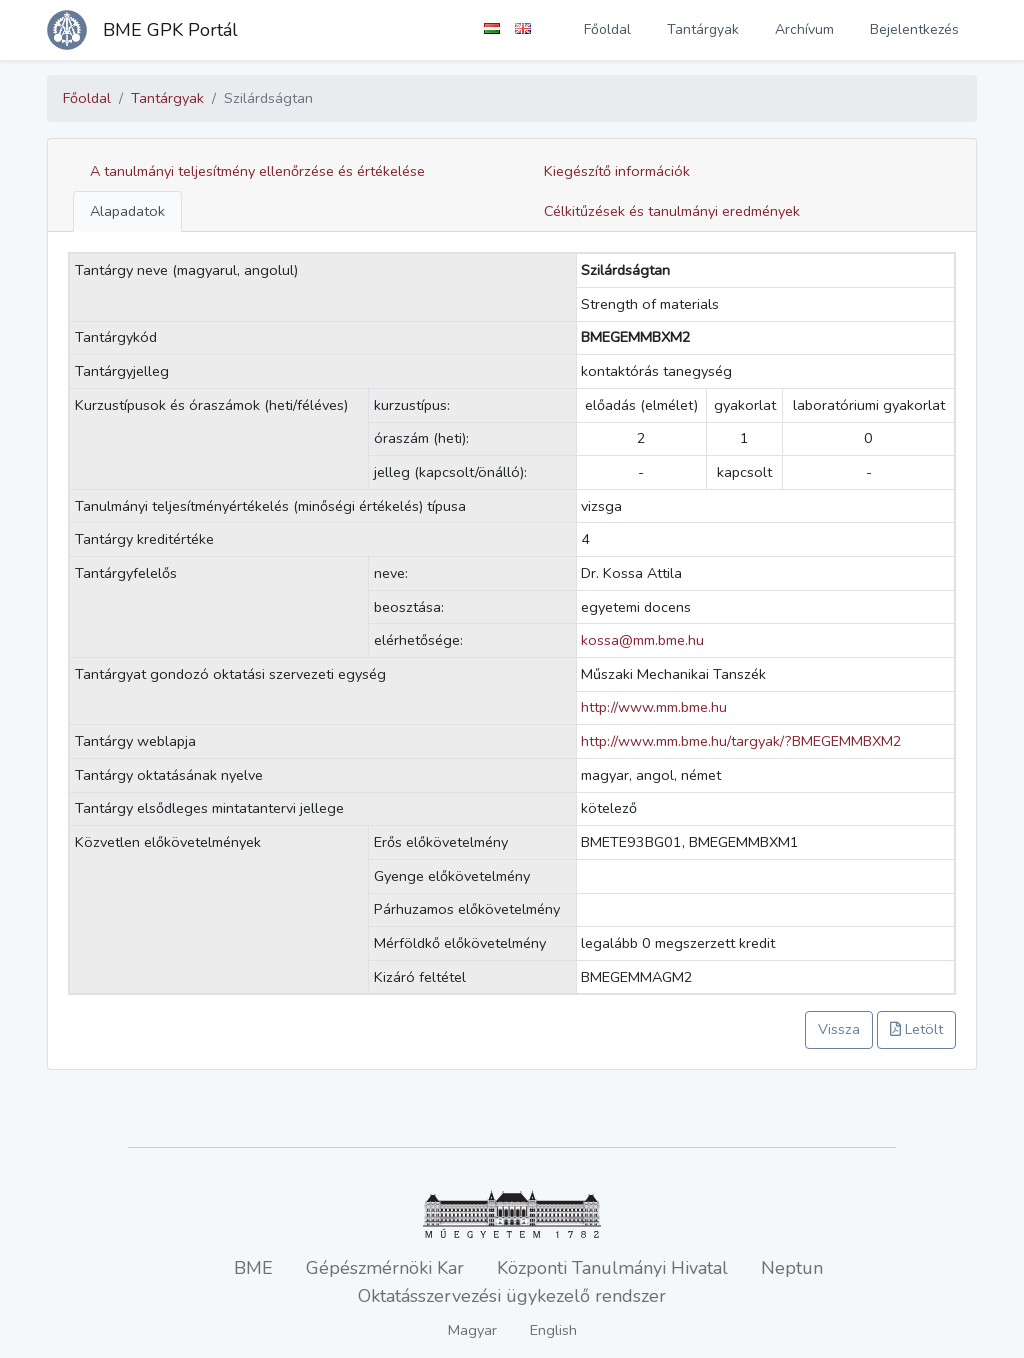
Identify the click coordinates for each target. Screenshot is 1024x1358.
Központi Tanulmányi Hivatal (612, 1268)
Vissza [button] (839, 1029)
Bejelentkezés (914, 29)
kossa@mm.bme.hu (642, 640)
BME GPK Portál (170, 30)
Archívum (804, 29)
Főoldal (607, 29)
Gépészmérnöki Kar (385, 1268)
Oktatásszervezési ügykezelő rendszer (512, 1296)
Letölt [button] (916, 1029)
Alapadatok (127, 211)
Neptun (792, 1268)
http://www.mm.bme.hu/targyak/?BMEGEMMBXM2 (741, 741)
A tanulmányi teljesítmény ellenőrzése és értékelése (257, 171)
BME (253, 1268)
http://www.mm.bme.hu (654, 707)
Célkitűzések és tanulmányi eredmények (672, 211)
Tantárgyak (703, 29)
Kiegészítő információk (617, 171)
